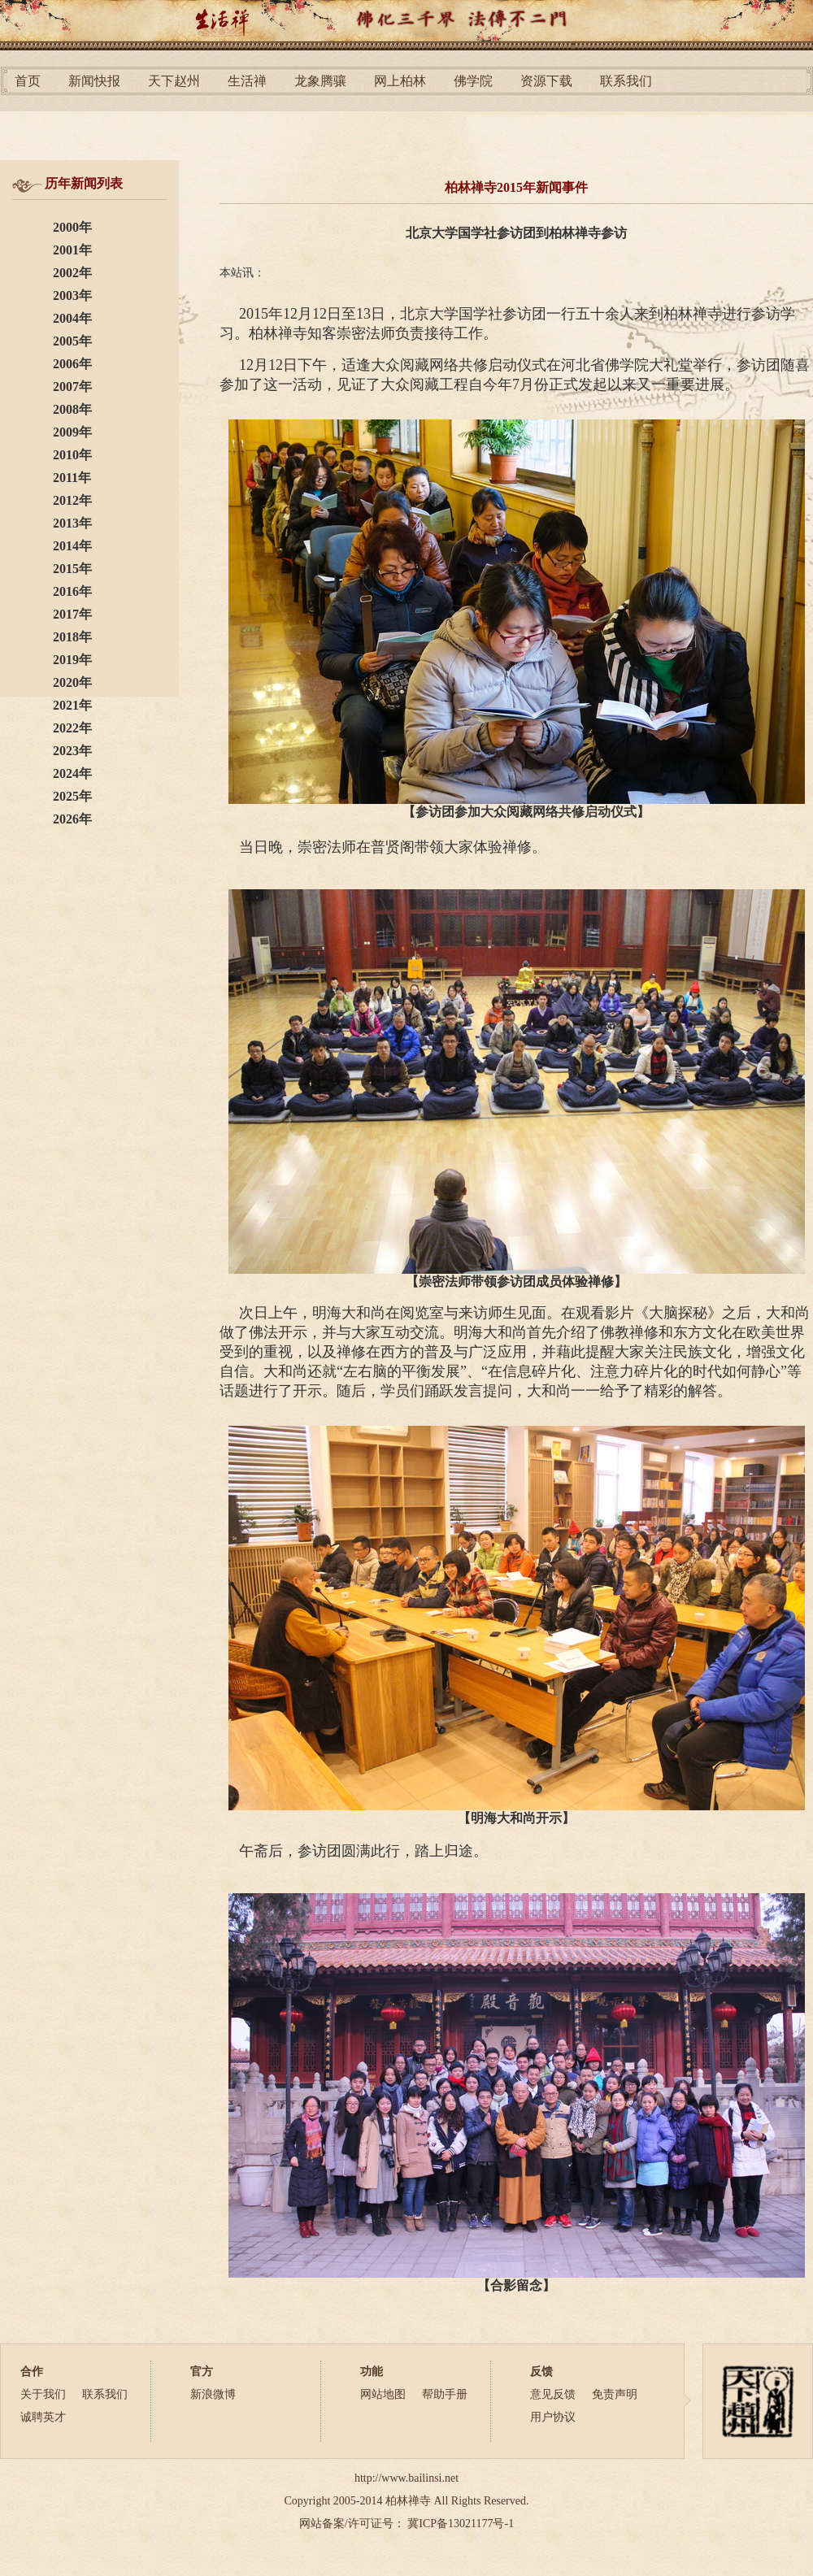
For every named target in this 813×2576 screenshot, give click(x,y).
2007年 (72, 386)
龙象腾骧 (320, 81)
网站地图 (383, 2394)
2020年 (72, 682)
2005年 (72, 341)
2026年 (72, 819)
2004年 (72, 318)
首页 (28, 81)
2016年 (72, 591)
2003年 (72, 295)
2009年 (72, 432)
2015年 (72, 569)
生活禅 (247, 81)
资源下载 (546, 81)
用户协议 (553, 2417)
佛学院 (473, 81)
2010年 (72, 455)
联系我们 (626, 81)
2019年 (72, 660)
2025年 (72, 796)
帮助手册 (444, 2394)
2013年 (72, 523)
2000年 (72, 227)
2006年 (72, 364)
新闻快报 (94, 81)
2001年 (72, 250)
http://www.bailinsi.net (406, 2478)
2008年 (72, 409)
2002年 (72, 273)
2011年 (72, 477)
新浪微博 (213, 2394)
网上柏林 (400, 81)
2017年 (72, 614)
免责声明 (614, 2394)
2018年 (72, 637)
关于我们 (43, 2394)
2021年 (72, 705)
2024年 (72, 773)
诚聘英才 (43, 2417)
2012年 (72, 500)
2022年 (72, 728)
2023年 (72, 751)
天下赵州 (174, 81)
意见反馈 (553, 2394)
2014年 (72, 546)
